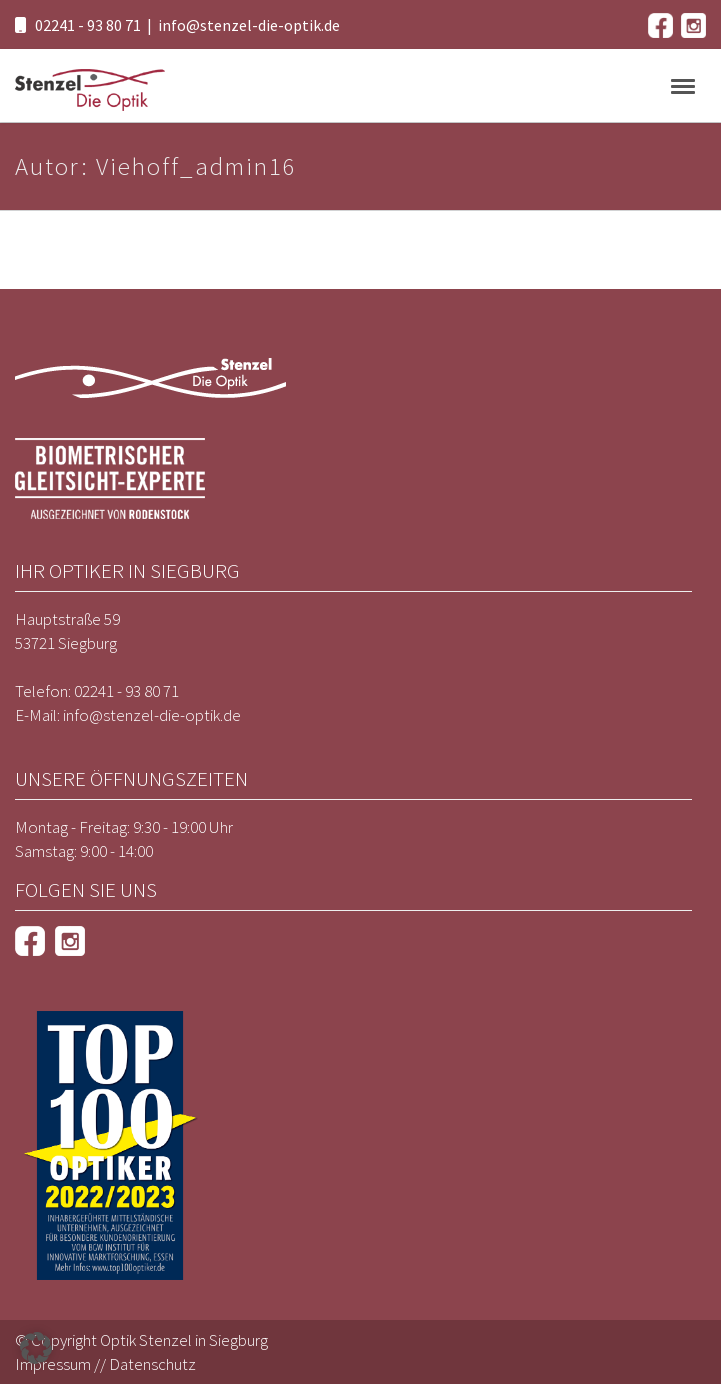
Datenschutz (152, 1364)
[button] (36, 1348)
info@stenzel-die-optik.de (249, 25)
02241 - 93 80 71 (88, 25)
